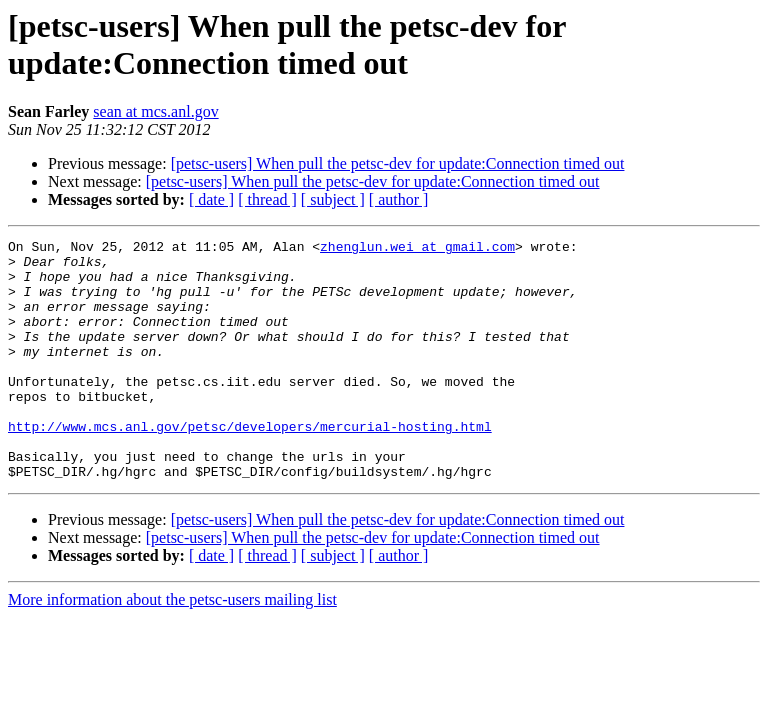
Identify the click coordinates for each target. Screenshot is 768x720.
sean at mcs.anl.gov (155, 111)
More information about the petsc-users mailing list (172, 647)
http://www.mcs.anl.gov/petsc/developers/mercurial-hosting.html (250, 465)
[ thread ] (267, 199)
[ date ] (211, 199)
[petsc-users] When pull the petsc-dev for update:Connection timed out (398, 163)
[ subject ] (333, 199)
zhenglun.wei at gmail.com (417, 249)
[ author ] (399, 199)
